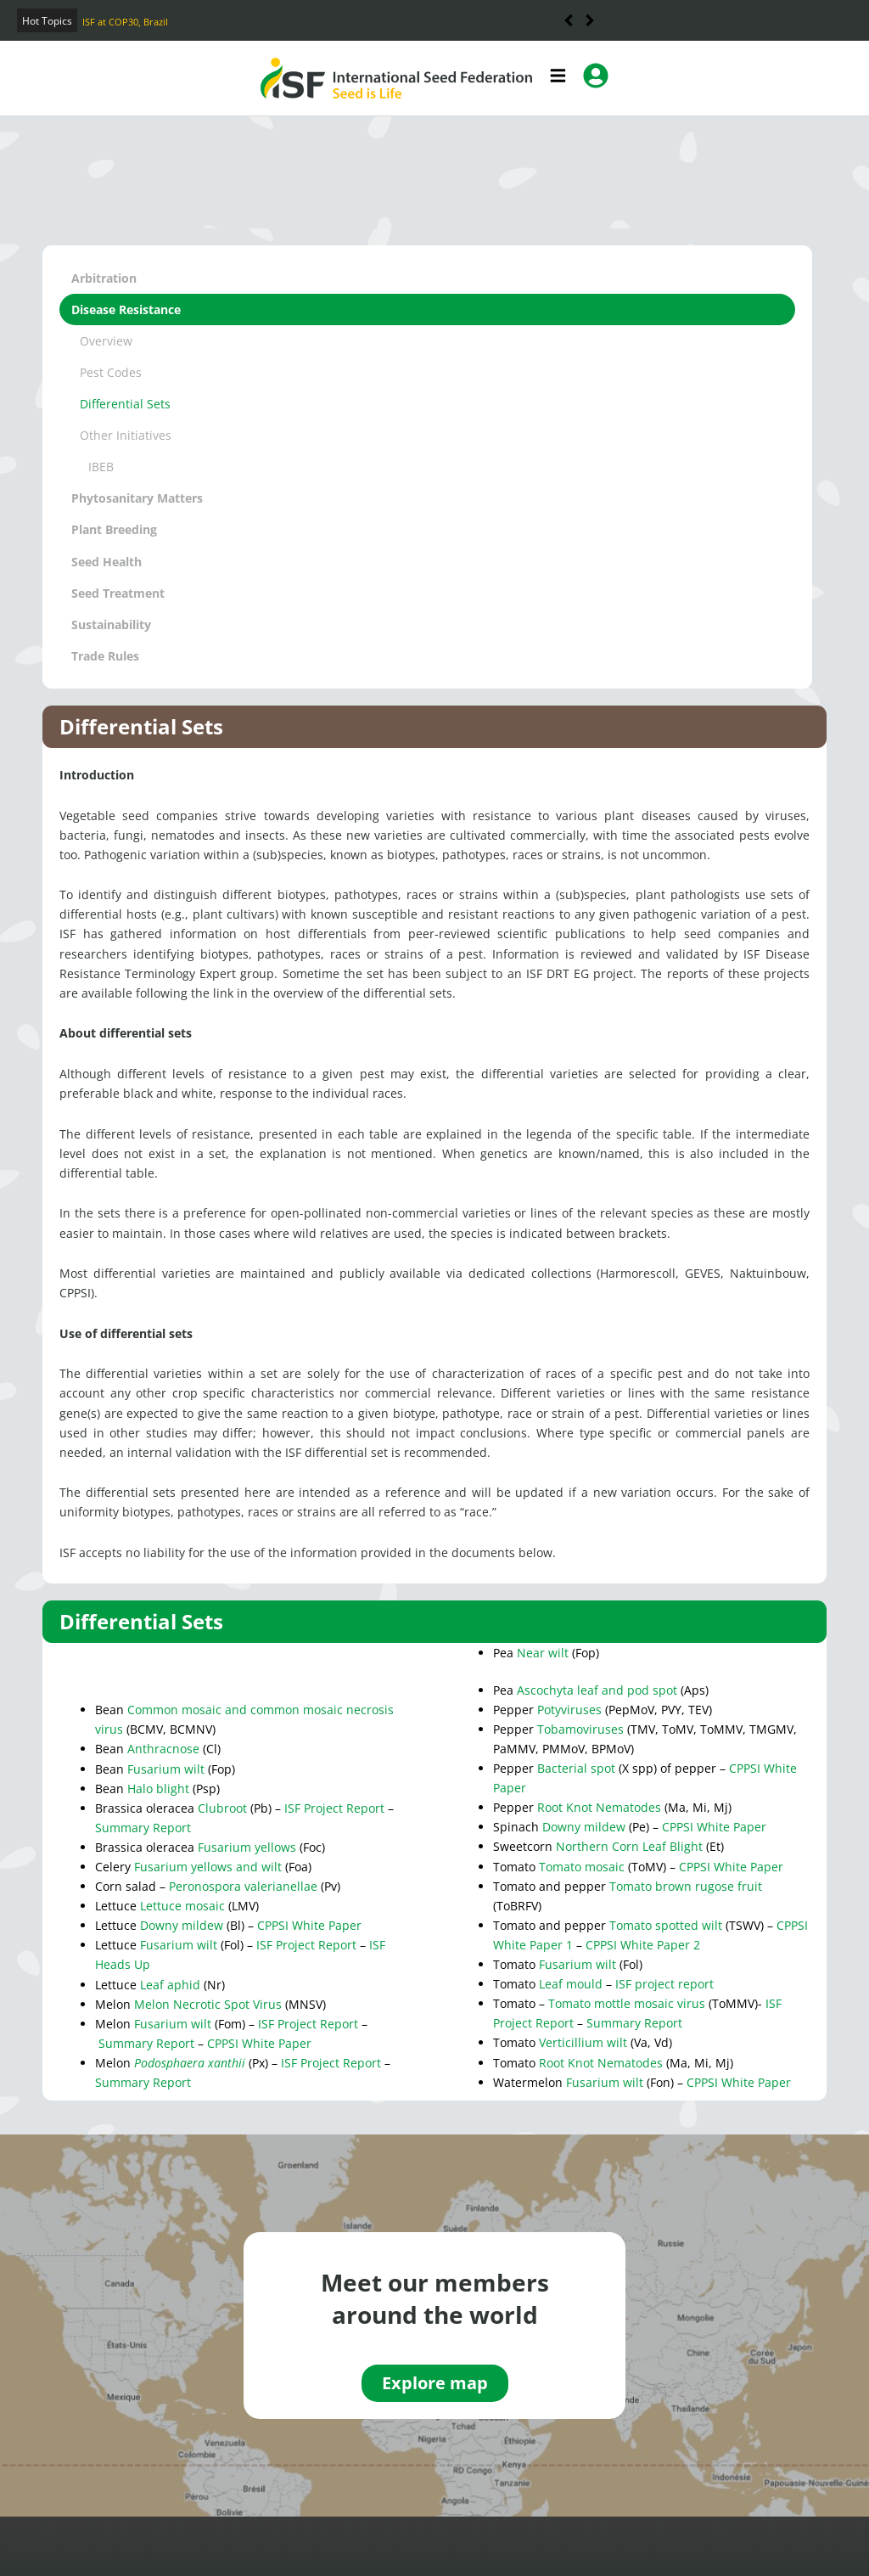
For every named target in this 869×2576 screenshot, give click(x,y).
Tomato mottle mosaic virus (626, 2003)
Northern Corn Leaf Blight (629, 1846)
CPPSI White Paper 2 (643, 1945)
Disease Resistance (126, 309)
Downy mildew (181, 1925)
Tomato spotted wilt (665, 1925)
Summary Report (143, 1828)
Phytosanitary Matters (137, 498)
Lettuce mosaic (184, 1906)
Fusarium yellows (247, 1847)
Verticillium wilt (583, 2042)
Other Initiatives (125, 435)
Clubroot (222, 1808)
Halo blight (158, 1788)
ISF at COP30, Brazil (125, 21)
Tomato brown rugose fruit (685, 1886)
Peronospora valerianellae (243, 1886)
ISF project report (664, 1984)
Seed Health (106, 562)
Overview (106, 341)
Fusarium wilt (166, 1769)
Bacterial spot (576, 1768)
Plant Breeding (114, 529)
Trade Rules (105, 656)
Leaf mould (571, 1984)
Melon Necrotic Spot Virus (208, 2004)
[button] (590, 20)
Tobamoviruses (580, 1729)
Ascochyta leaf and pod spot (597, 1690)
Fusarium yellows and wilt (208, 1867)
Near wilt (543, 1653)
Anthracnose (163, 1749)
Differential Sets (125, 404)
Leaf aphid (170, 1985)
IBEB (101, 466)
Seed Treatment (118, 593)
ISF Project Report (334, 1808)
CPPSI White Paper (309, 1925)
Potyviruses (569, 1709)
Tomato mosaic (582, 1867)
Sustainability (111, 624)
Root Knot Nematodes (599, 1807)
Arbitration (104, 278)
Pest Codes (111, 372)
